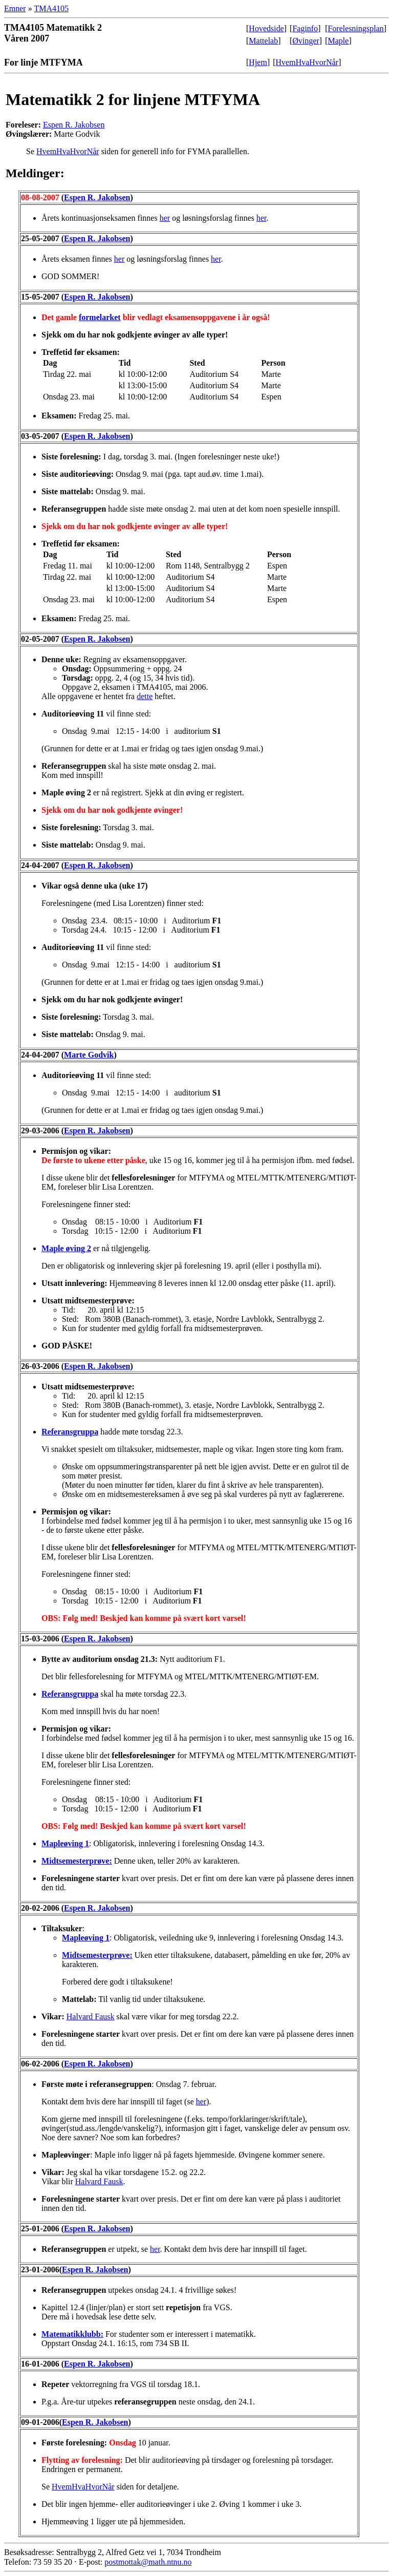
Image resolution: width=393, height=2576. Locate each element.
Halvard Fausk (91, 2016)
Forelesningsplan (356, 28)
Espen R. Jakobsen (73, 124)
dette (144, 696)
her (165, 218)
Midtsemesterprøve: (76, 1860)
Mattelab (263, 40)
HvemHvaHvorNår (307, 62)
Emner (15, 8)
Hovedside (266, 28)
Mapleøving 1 (65, 1843)
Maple (338, 40)
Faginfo (305, 28)
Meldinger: (35, 173)
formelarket (100, 317)
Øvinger (305, 40)
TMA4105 (51, 8)
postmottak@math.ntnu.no (147, 2562)
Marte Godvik (89, 1054)
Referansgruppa (69, 1431)
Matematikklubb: (72, 2334)
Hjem (258, 62)
